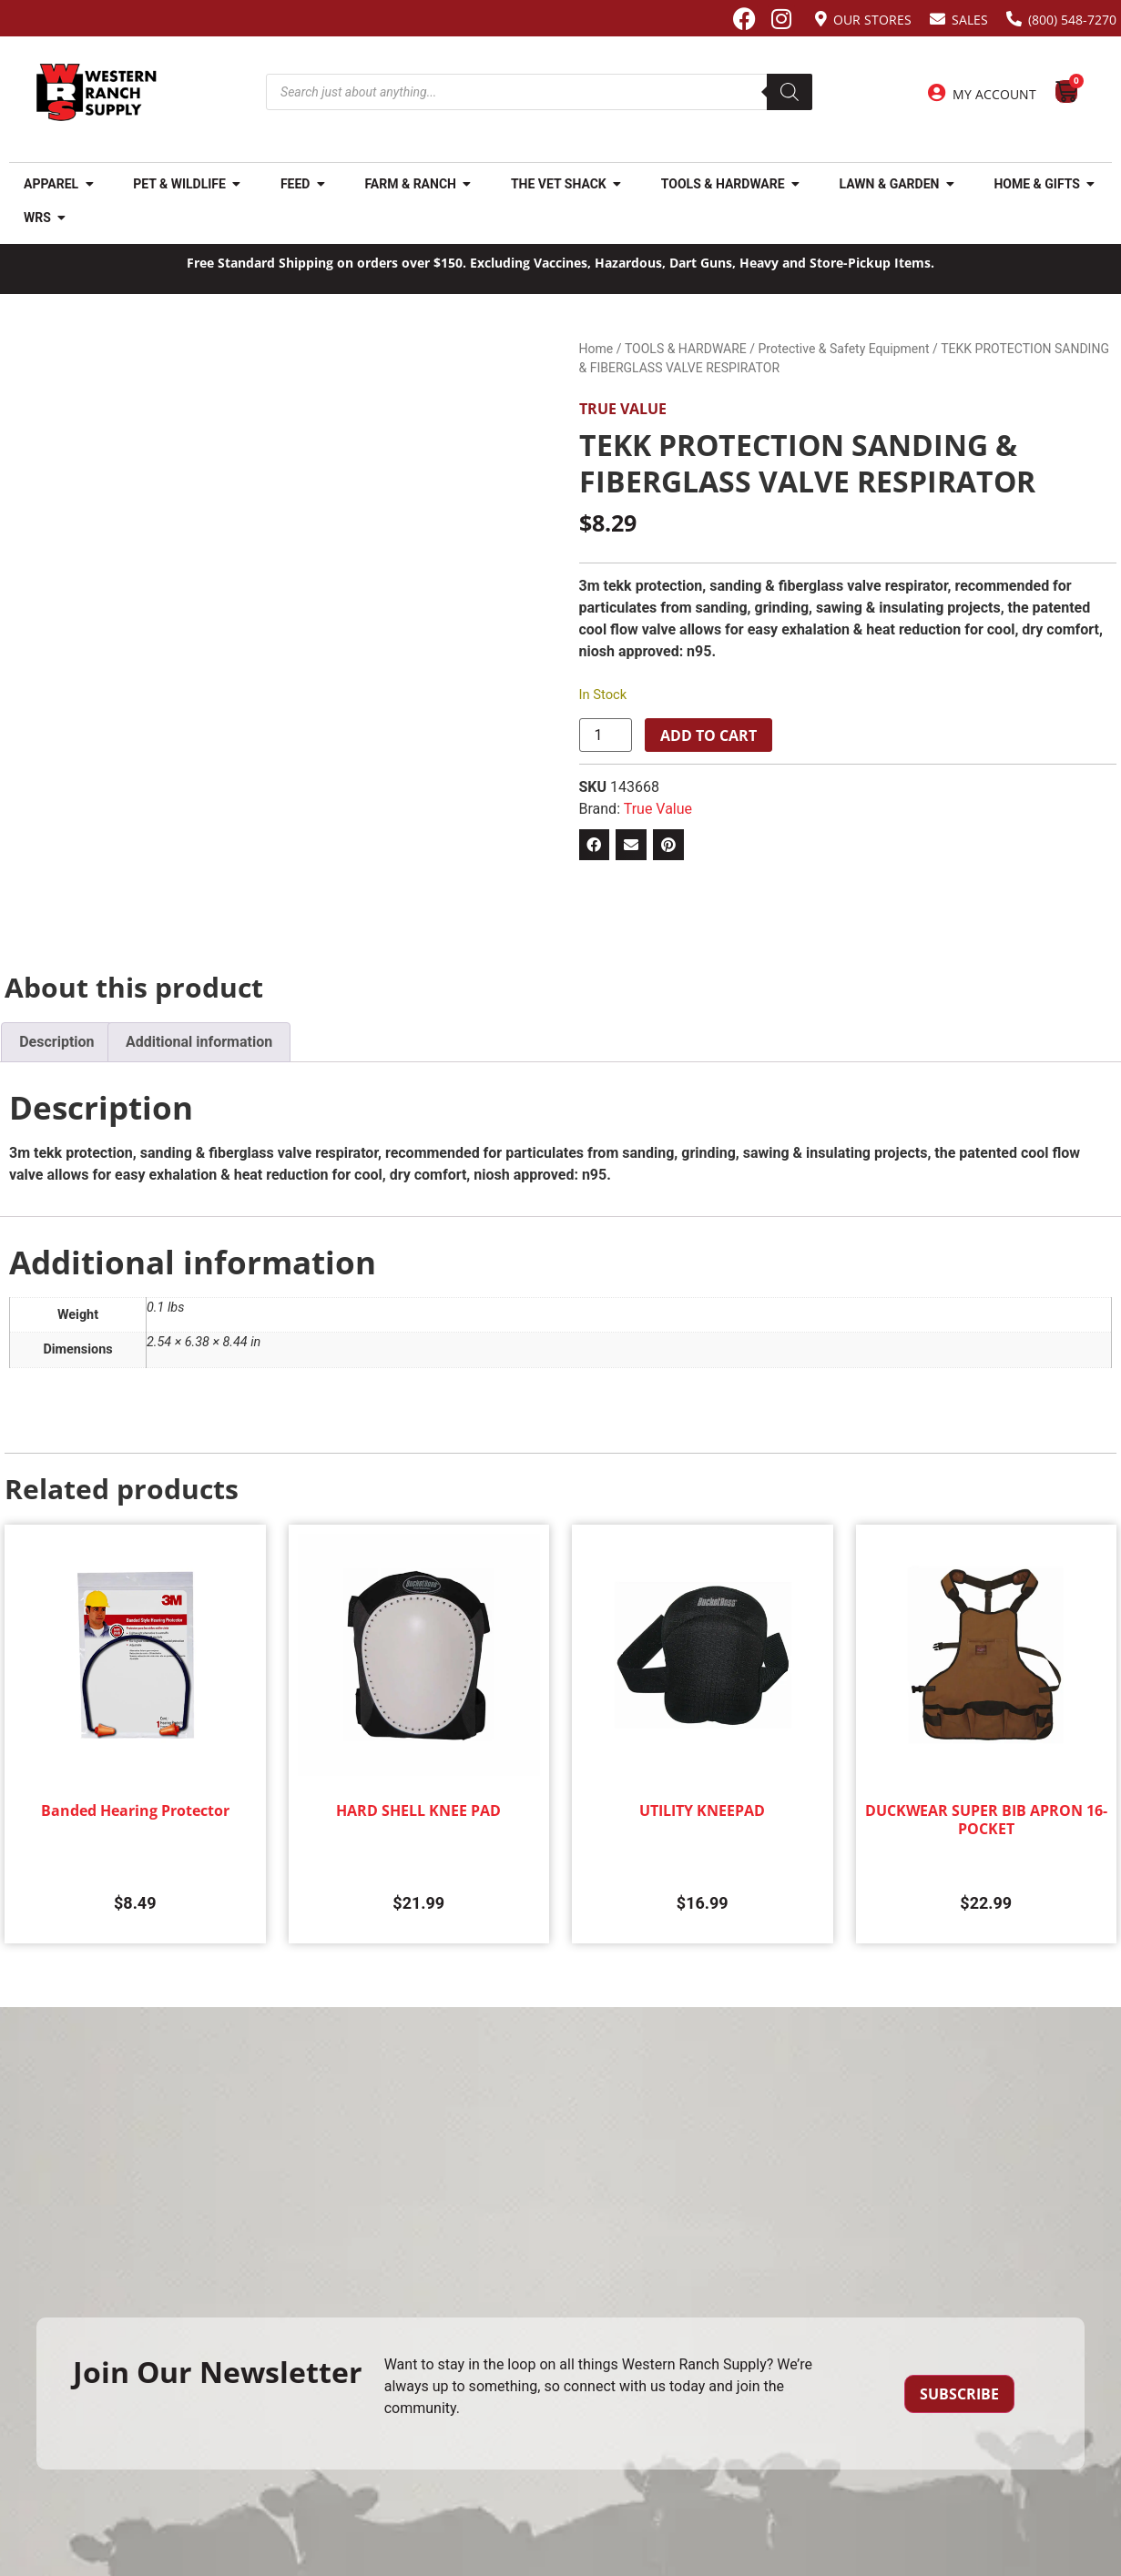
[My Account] (937, 93)
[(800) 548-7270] (1014, 18)
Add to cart (708, 735)
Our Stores (872, 19)
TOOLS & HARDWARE (686, 348)
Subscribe (959, 2394)
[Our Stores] (821, 18)
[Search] (789, 92)
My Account (994, 94)
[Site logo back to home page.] (96, 92)
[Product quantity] (605, 735)
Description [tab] (56, 1041)
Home (596, 348)
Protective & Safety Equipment (844, 348)
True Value (623, 409)
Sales (970, 19)
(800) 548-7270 (1072, 19)
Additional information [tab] (199, 1041)
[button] (594, 844)
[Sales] (937, 18)
